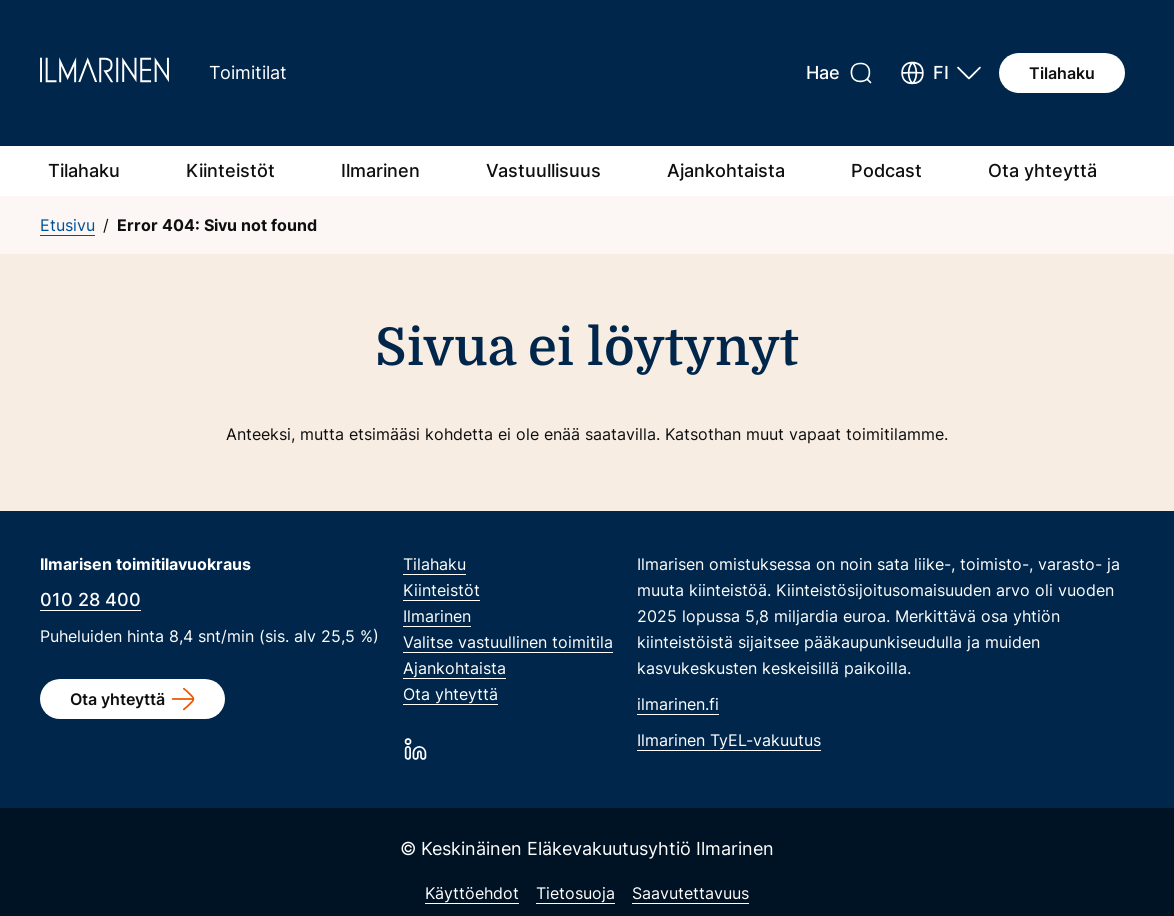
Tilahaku (1062, 73)
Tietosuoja (575, 893)
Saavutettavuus (690, 893)
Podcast (886, 170)
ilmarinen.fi (678, 704)
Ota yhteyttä (1042, 170)
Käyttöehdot (472, 893)
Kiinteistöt (230, 170)
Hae (823, 72)
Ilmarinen (380, 170)
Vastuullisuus (543, 170)
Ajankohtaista (726, 170)
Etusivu (67, 225)
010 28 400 (90, 599)
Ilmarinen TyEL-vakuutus (729, 740)
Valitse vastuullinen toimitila (508, 642)
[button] (940, 73)
